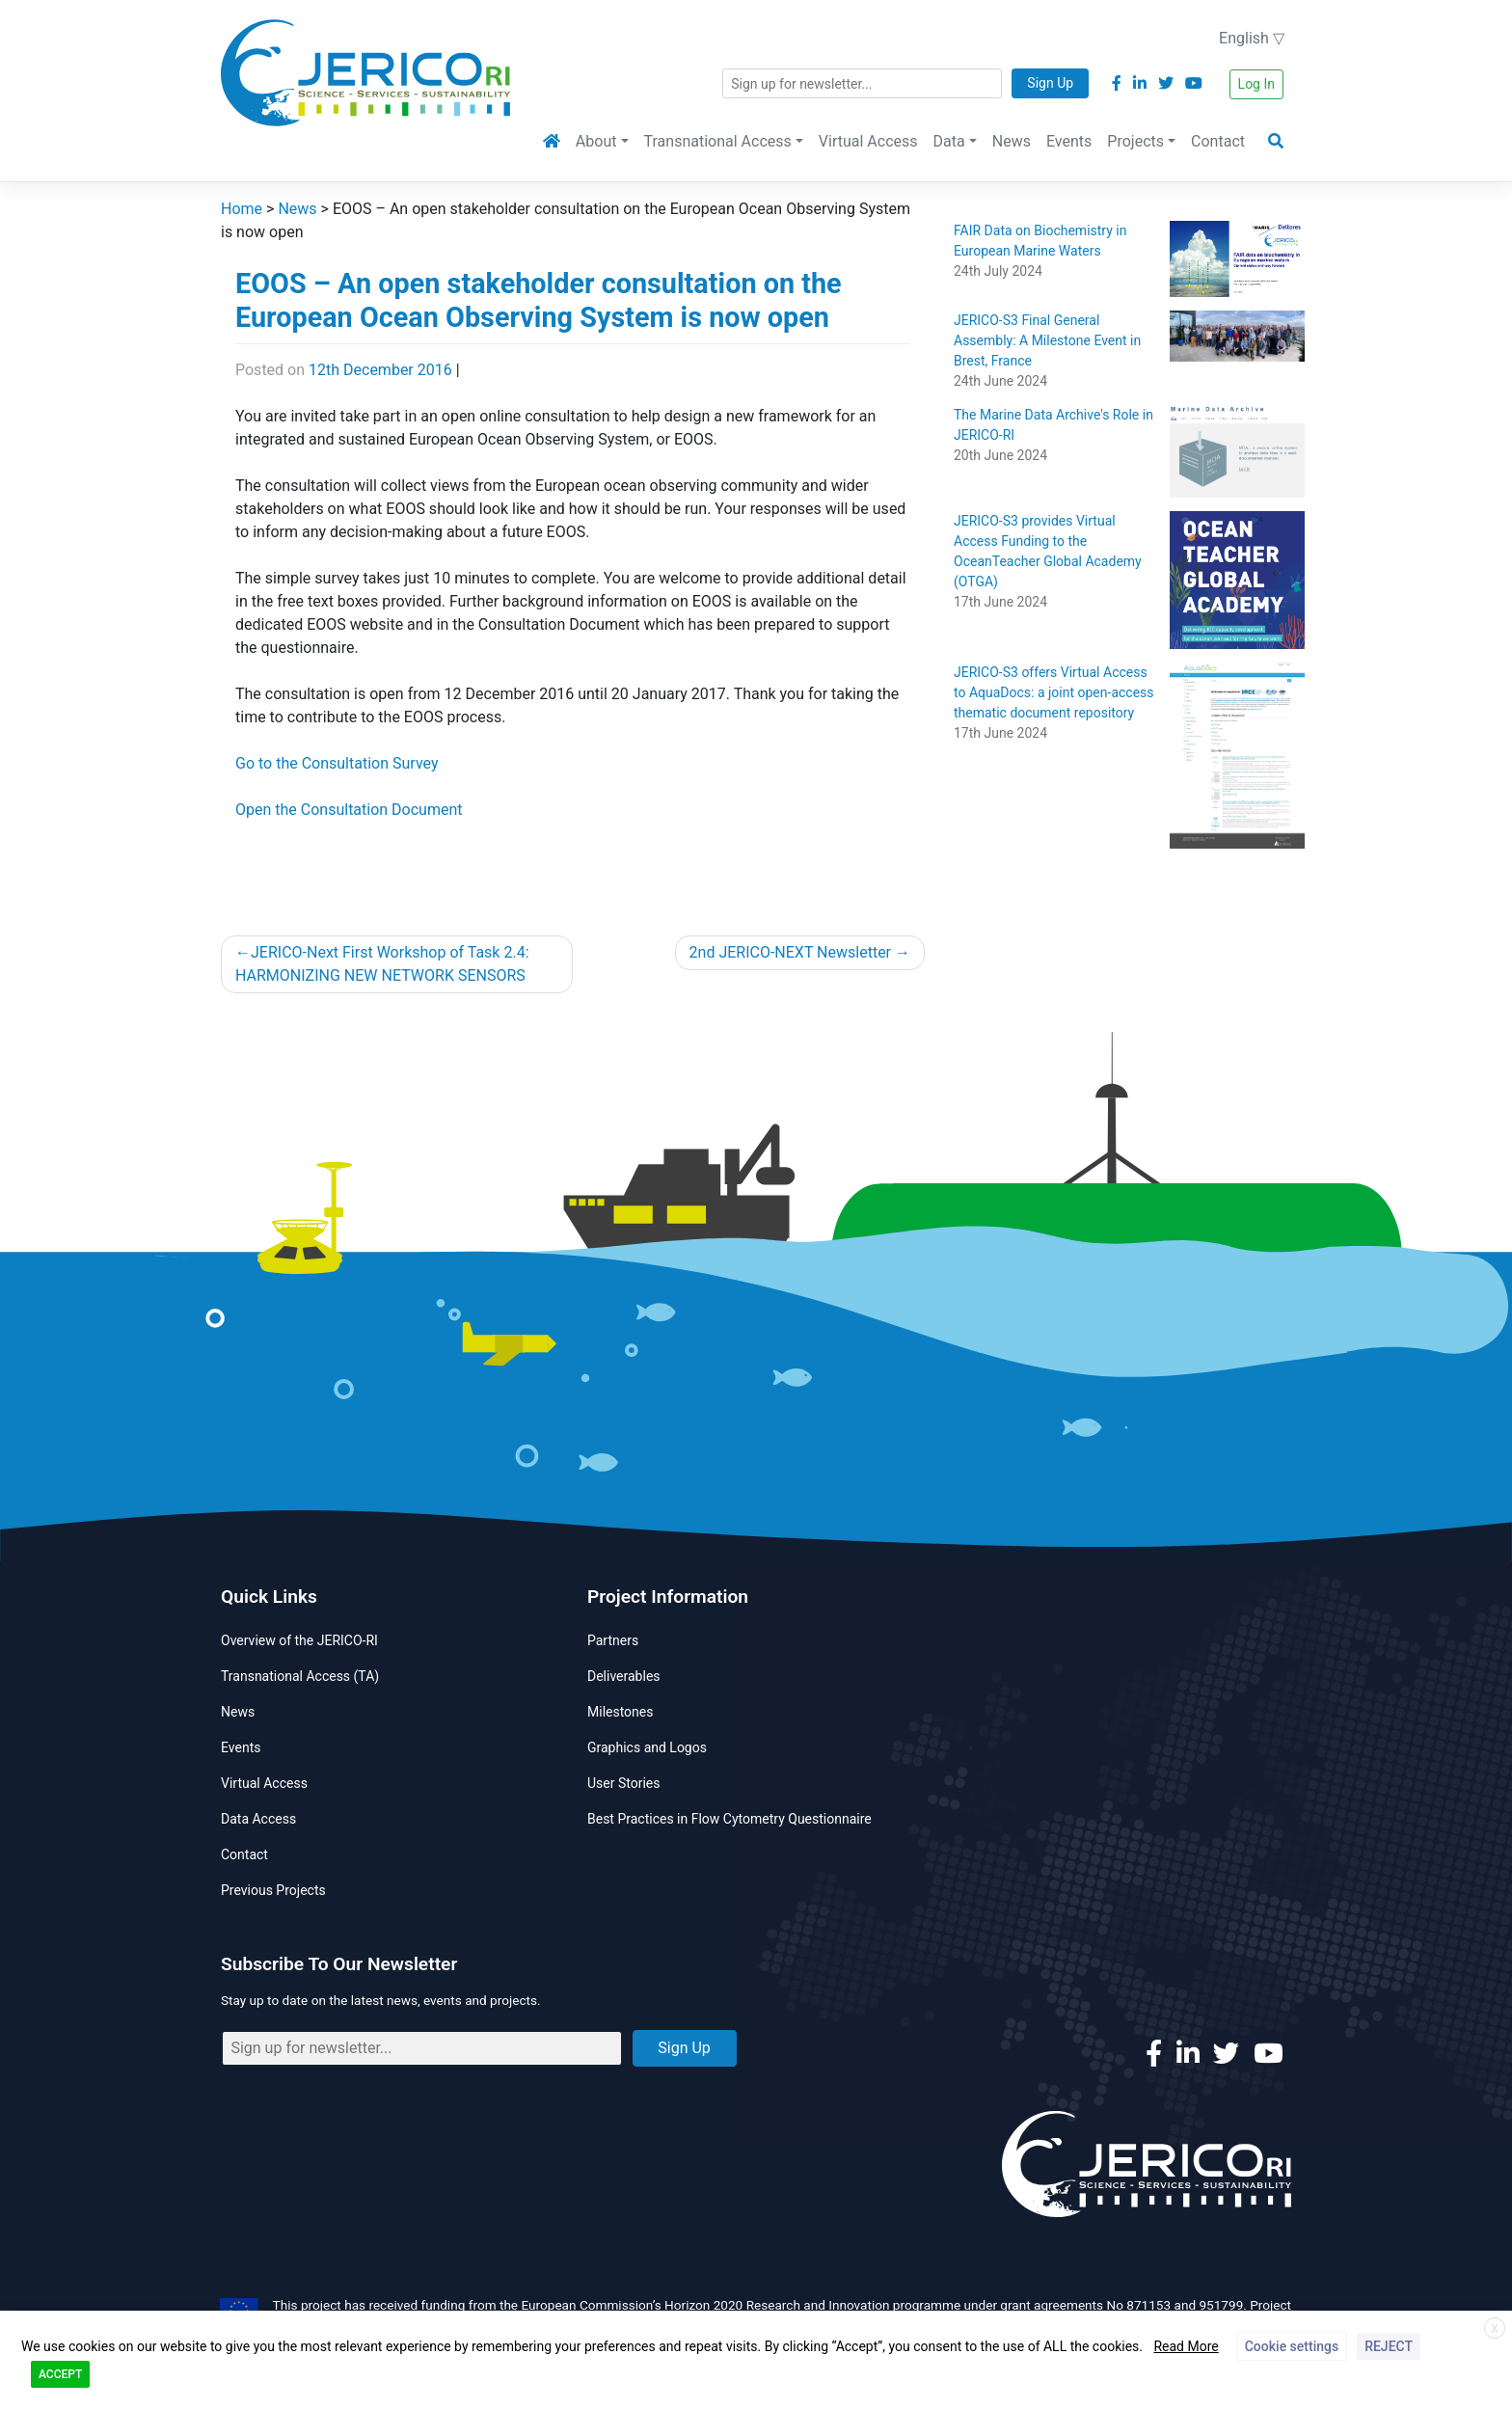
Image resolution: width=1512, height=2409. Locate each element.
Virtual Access (868, 141)
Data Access (258, 1819)
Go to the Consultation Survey (336, 763)
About (596, 141)
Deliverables (624, 1676)
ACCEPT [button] (60, 2374)
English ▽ (1251, 38)
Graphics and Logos (647, 1747)
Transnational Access (718, 141)
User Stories (623, 1783)
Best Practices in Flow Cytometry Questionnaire (729, 1819)
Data (949, 141)
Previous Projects (273, 1890)
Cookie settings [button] (1291, 2346)
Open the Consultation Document (349, 809)
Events (1069, 141)
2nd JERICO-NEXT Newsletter (790, 952)
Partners (612, 1640)
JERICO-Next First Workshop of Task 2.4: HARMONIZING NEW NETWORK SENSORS (382, 964)
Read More (1185, 2346)
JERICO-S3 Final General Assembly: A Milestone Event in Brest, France (1047, 340)
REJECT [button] (1388, 2346)
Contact (1218, 141)
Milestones (620, 1711)
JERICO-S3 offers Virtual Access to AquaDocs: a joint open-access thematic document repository (1054, 692)
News (1011, 141)
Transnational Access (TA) (300, 1676)
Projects (1135, 141)
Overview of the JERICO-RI (299, 1640)
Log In (1256, 84)
